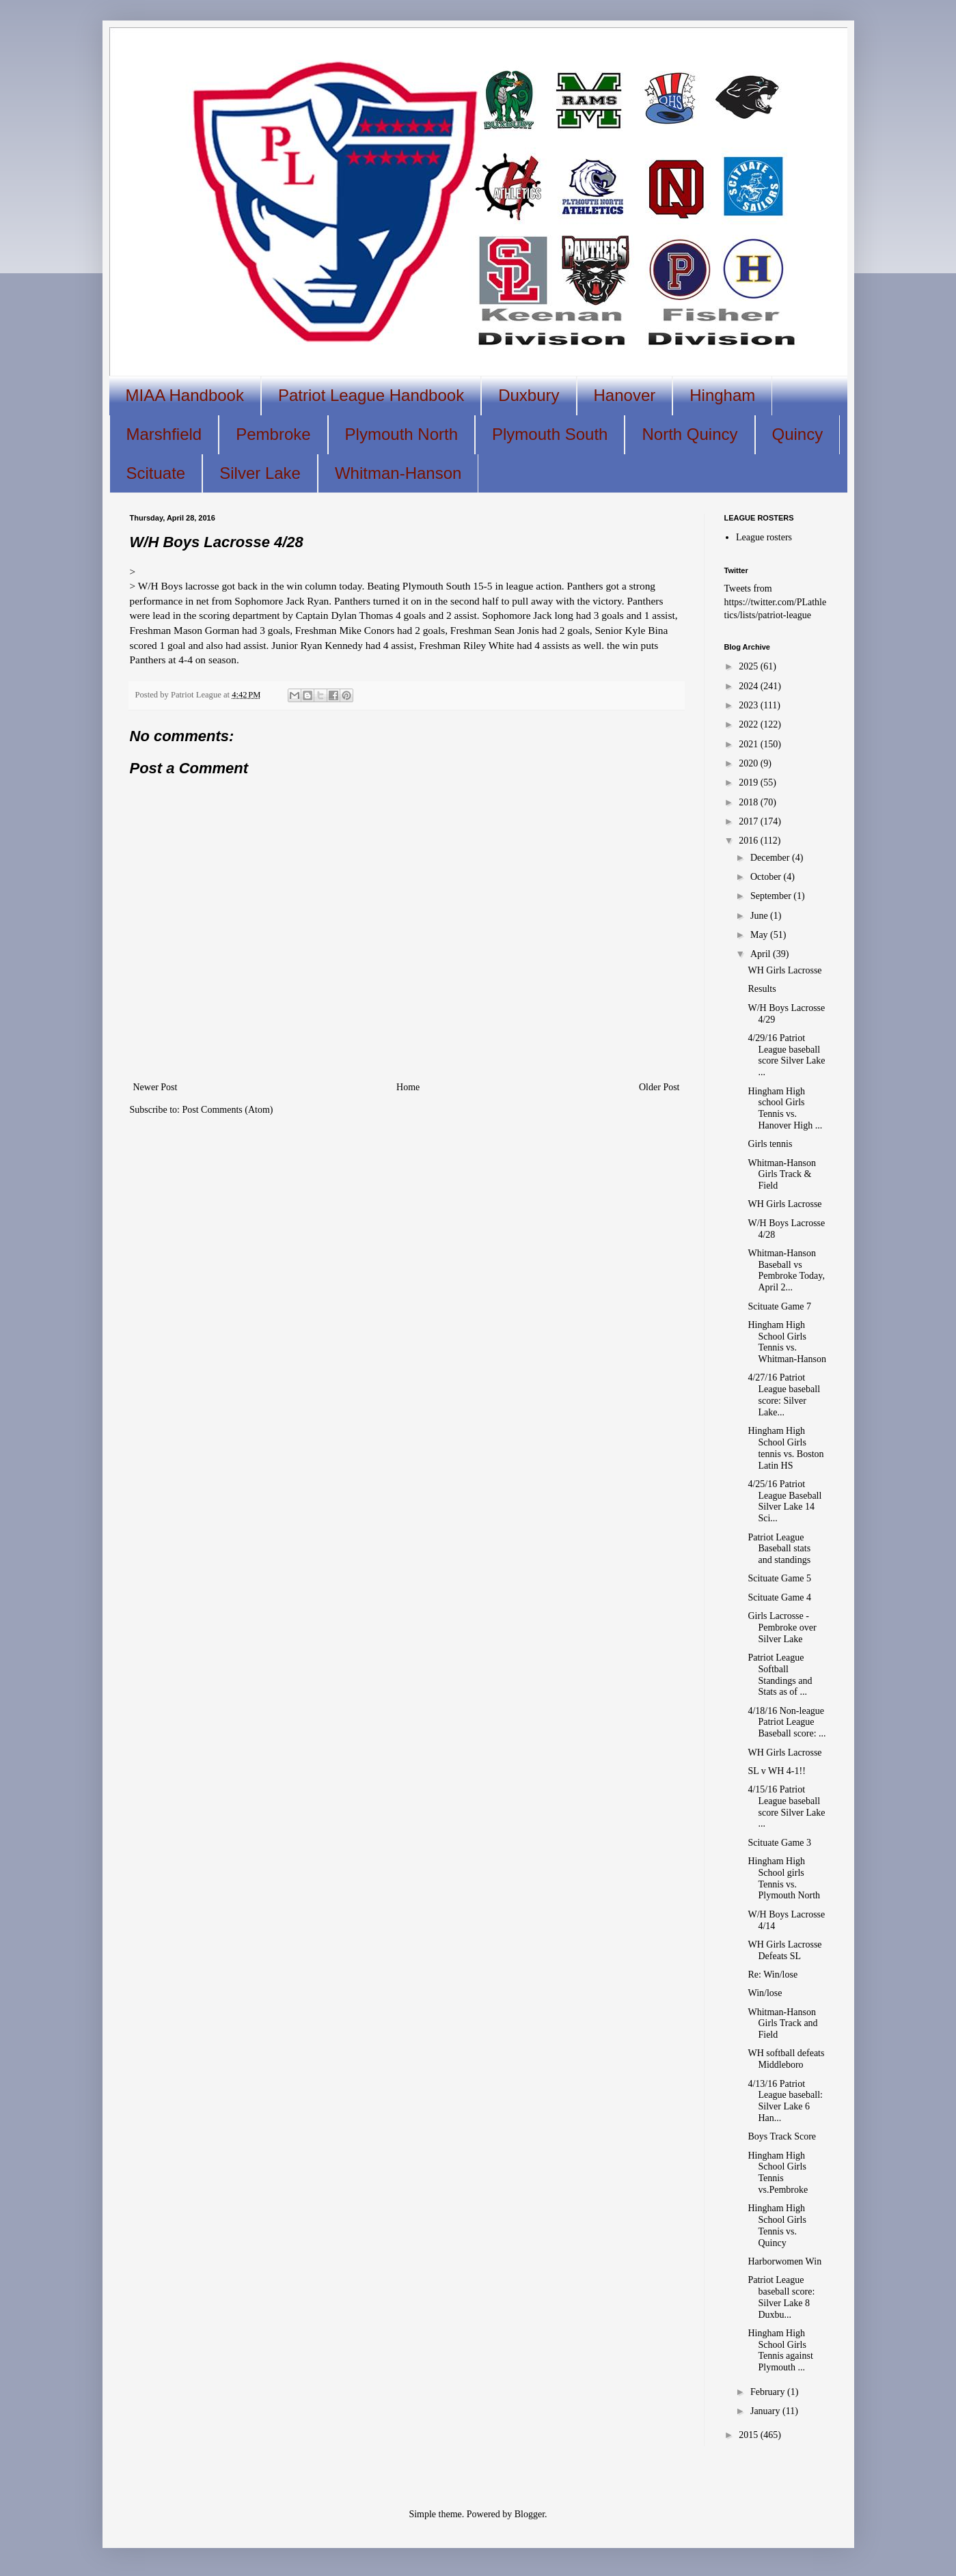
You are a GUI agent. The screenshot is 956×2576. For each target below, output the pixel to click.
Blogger (530, 2514)
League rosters (764, 537)
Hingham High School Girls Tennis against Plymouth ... (780, 2350)
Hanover (625, 395)
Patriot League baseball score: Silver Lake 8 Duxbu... (781, 2297)
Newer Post (155, 1087)
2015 (750, 2435)
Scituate (156, 473)
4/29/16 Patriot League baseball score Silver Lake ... (786, 1055)
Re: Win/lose (772, 1974)
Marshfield (164, 434)
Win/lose (765, 1993)
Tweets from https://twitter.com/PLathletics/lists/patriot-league (775, 601)
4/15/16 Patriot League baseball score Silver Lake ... (786, 1806)
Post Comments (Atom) (227, 1110)
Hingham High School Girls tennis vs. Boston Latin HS (785, 1448)
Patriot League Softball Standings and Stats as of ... (780, 1674)
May (760, 935)
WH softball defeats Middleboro (786, 2059)
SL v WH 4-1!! (776, 1771)
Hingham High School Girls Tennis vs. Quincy (777, 2225)
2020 (750, 763)
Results (762, 989)
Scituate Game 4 (779, 1597)
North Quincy (689, 434)
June (760, 916)
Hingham (722, 395)
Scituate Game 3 (779, 1843)
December (771, 858)
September (771, 896)
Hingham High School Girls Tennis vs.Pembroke (778, 2172)
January (766, 2411)
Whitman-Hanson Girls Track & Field (782, 1174)
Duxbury (528, 395)
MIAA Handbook (185, 395)
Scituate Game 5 (779, 1578)
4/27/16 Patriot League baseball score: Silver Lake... (784, 1394)
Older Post (659, 1087)
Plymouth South (549, 434)
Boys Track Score (782, 2136)
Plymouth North (401, 434)
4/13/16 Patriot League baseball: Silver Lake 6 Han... (785, 2101)
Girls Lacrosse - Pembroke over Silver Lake (782, 1627)
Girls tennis (770, 1144)
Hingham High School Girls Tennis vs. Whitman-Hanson (787, 1342)
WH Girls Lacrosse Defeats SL (784, 1950)
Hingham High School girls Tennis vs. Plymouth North (784, 1878)
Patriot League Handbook (371, 395)
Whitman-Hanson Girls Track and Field (782, 2023)
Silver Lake (260, 473)
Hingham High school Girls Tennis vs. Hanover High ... (785, 1108)
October (767, 877)
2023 (750, 705)
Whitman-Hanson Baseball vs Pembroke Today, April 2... (786, 1270)
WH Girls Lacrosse (784, 970)
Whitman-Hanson (398, 473)
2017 (750, 821)
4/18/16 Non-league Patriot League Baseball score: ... (786, 1722)
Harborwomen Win (784, 2261)
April (761, 954)
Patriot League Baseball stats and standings (779, 1549)
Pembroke (273, 434)
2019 (750, 782)
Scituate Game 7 (779, 1306)
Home (408, 1087)
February (768, 2392)
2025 (750, 666)
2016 (750, 840)
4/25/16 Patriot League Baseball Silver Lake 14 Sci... (784, 1501)
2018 (750, 802)
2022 (750, 724)
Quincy (797, 434)
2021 (750, 744)
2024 (750, 686)
